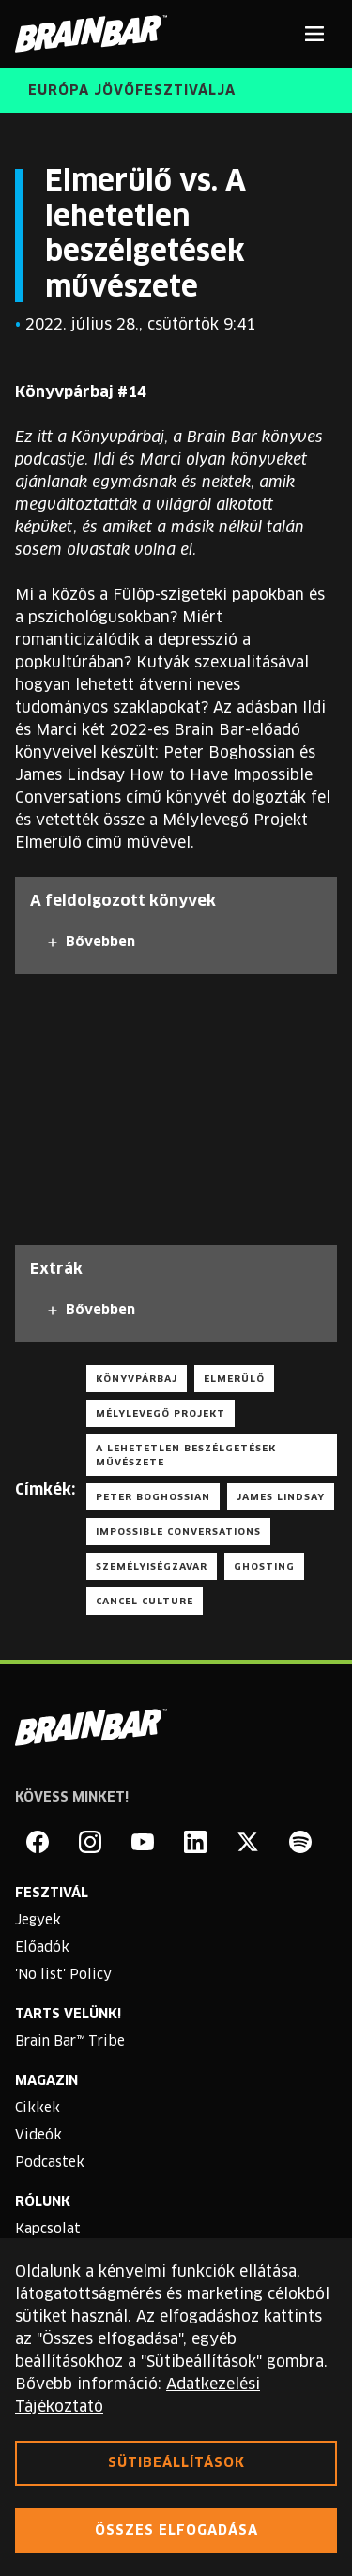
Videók (38, 2135)
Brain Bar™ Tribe (70, 2041)
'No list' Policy (63, 1975)
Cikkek (37, 2108)
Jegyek (38, 1920)
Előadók (42, 1948)
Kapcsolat (48, 2229)
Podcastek (49, 2163)
